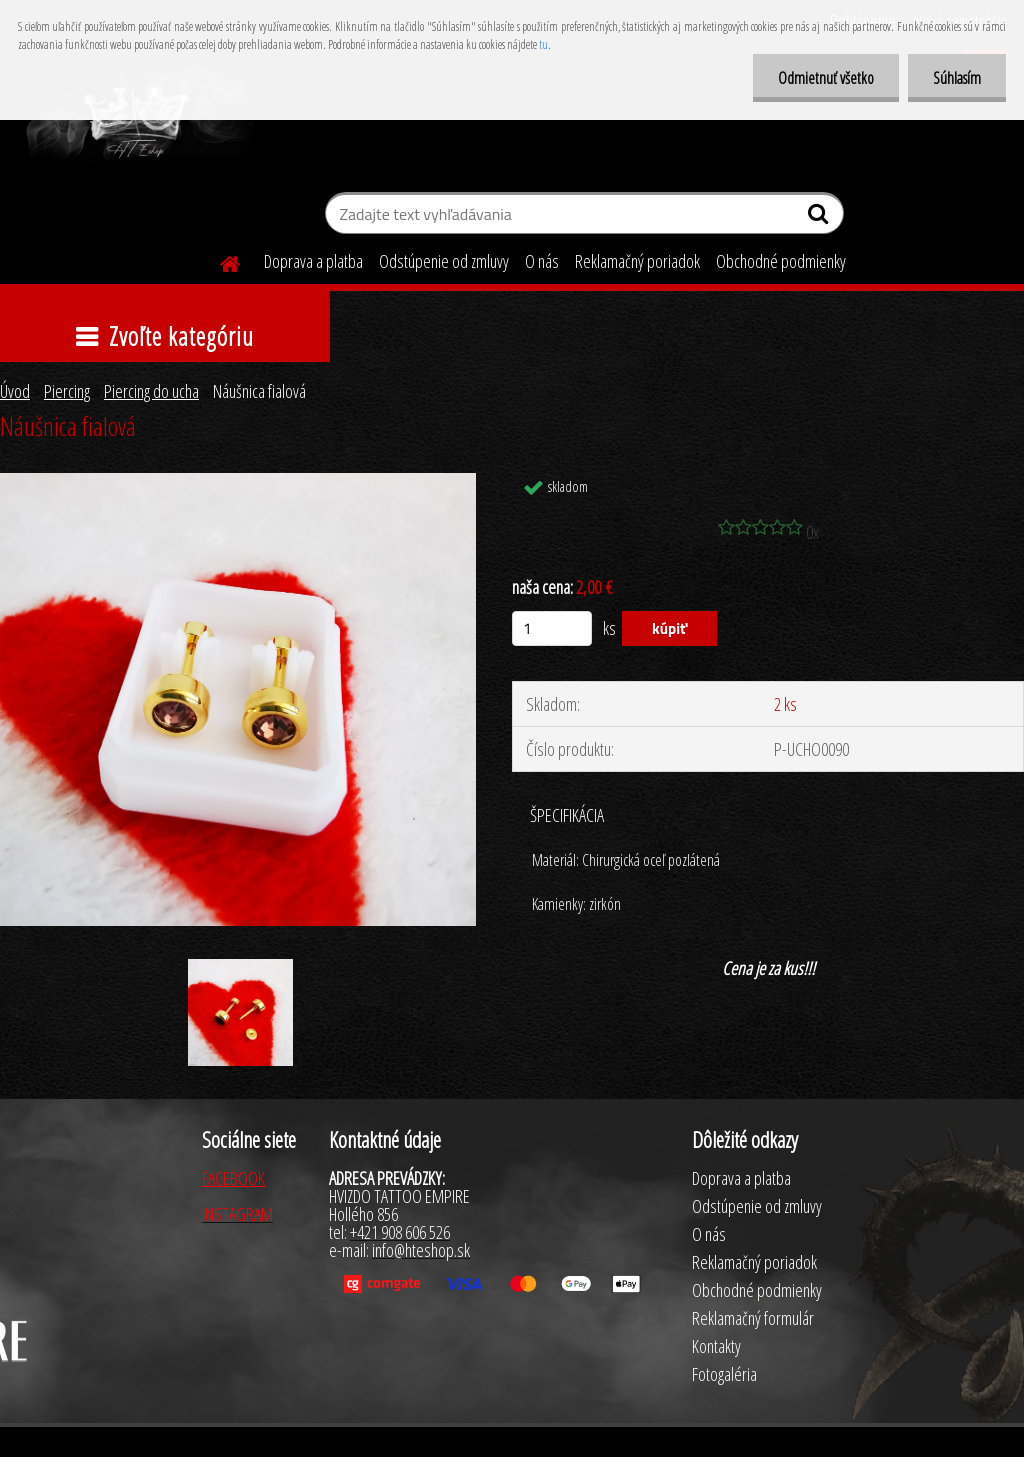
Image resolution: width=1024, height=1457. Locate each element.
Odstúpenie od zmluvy (444, 261)
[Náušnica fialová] (238, 482)
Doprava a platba (313, 261)
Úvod (15, 391)
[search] (820, 218)
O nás (542, 261)
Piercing (67, 391)
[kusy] (552, 628)
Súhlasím (957, 78)
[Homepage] (218, 261)
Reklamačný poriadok (637, 261)
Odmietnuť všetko (826, 78)
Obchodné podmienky (781, 261)
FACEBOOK (233, 1178)
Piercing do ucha (151, 391)
